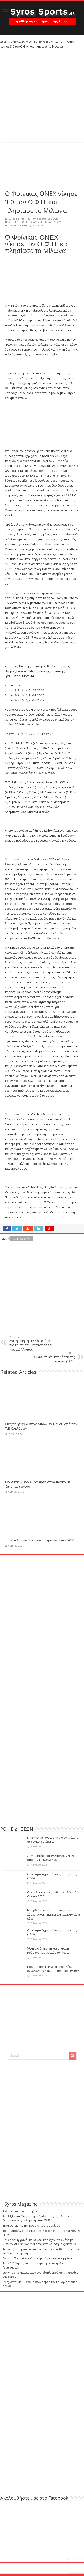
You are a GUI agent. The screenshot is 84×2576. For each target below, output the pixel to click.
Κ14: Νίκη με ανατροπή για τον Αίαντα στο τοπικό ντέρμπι (52, 1840)
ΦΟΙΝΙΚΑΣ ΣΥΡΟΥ (51, 222)
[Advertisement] (42, 96)
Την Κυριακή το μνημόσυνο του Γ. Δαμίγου (31, 2225)
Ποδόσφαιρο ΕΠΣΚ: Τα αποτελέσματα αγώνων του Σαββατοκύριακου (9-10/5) (53, 1969)
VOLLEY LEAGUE (37, 42)
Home (6, 42)
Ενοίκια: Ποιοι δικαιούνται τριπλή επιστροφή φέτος (37, 2258)
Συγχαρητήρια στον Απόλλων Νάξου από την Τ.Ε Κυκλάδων (51, 1858)
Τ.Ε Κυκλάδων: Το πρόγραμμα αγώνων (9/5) (39, 1540)
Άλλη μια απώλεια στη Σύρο (21, 2211)
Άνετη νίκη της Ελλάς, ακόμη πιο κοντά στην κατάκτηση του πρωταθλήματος (32, 1343)
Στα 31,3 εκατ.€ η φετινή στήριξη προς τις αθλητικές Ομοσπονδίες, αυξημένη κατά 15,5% (37, 2218)
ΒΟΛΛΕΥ (19, 42)
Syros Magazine (21, 2204)
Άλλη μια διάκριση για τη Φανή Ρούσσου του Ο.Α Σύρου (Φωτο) (48, 1950)
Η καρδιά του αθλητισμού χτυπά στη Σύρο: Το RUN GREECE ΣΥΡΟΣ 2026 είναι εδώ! (53, 1914)
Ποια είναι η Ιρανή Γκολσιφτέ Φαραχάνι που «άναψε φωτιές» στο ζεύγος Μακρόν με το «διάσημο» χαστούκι (40, 2242)
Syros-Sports (16, 218)
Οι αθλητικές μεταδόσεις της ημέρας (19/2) (52, 1357)
